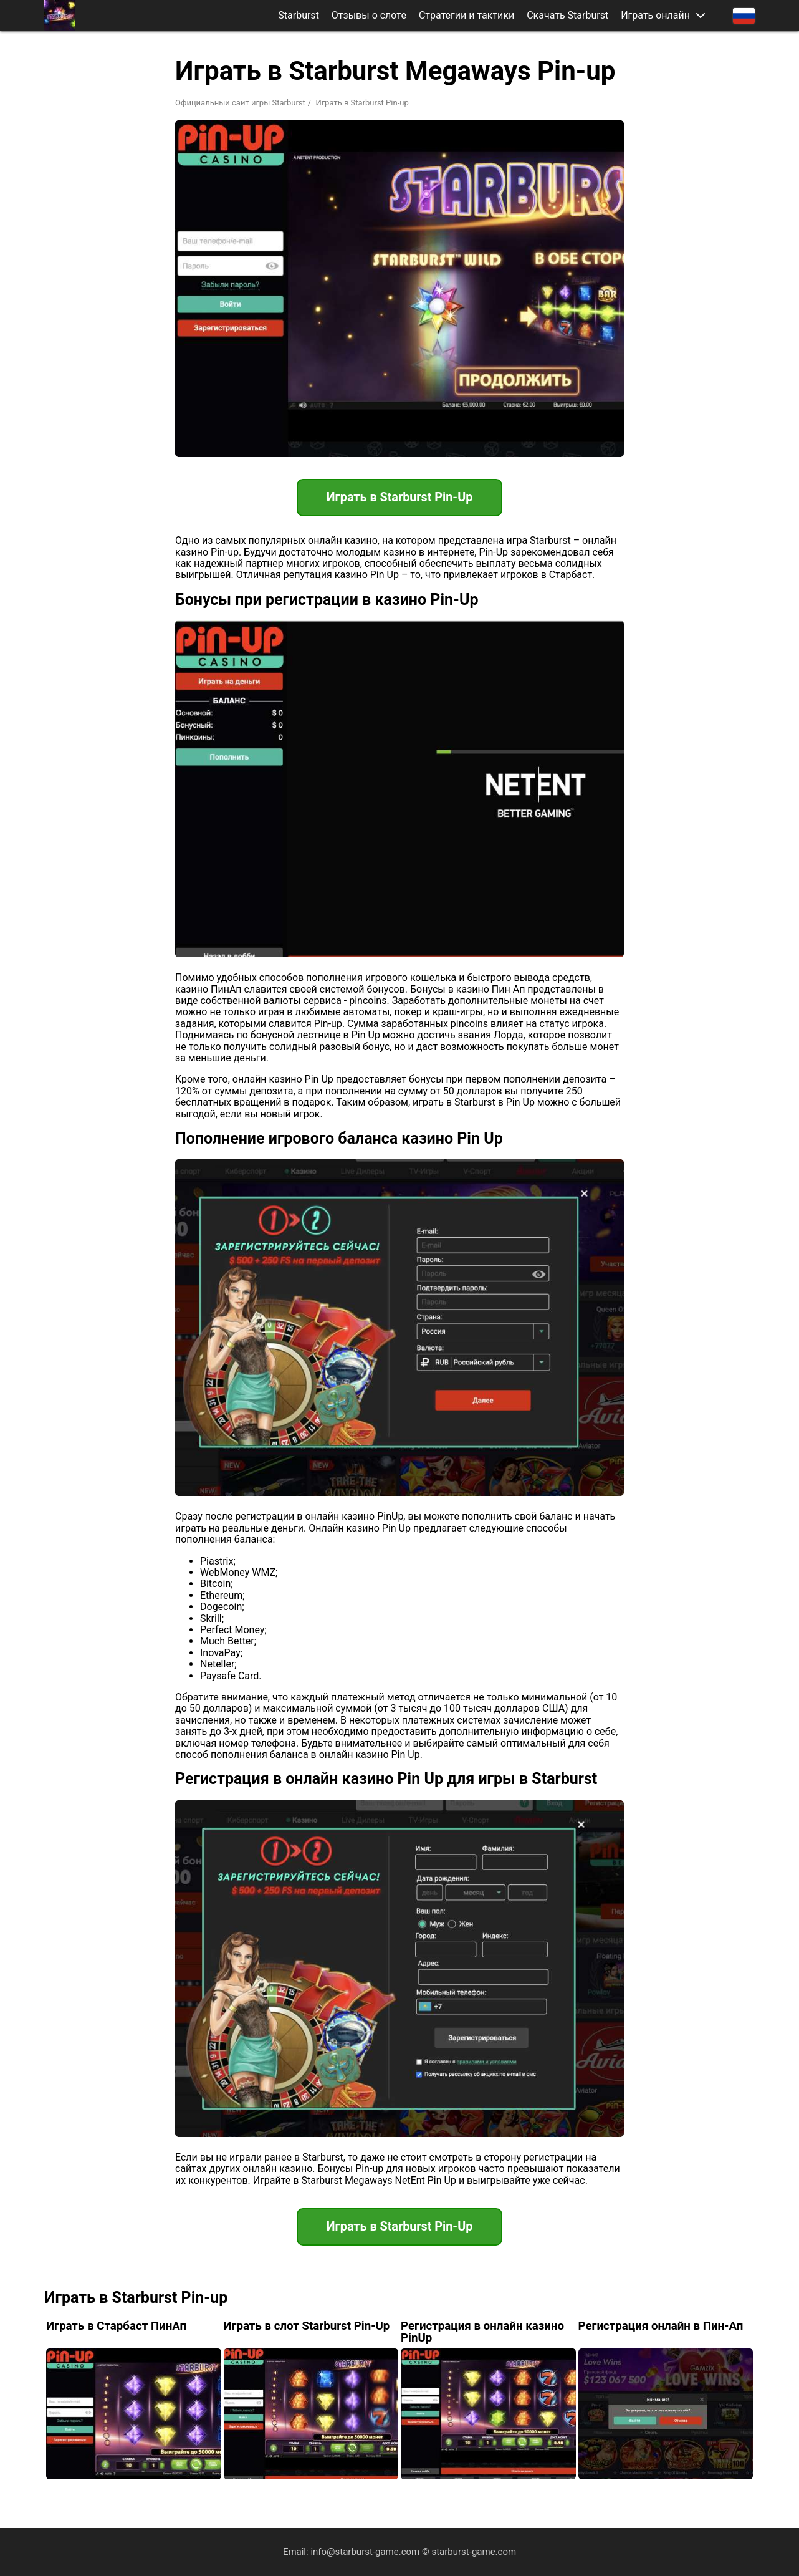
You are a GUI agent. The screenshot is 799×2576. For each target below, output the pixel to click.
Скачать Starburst (567, 15)
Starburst (298, 15)
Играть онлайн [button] (655, 15)
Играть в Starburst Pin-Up (399, 497)
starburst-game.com (473, 2551)
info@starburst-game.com (364, 2551)
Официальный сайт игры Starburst (240, 102)
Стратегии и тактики (466, 15)
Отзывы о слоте (369, 15)
